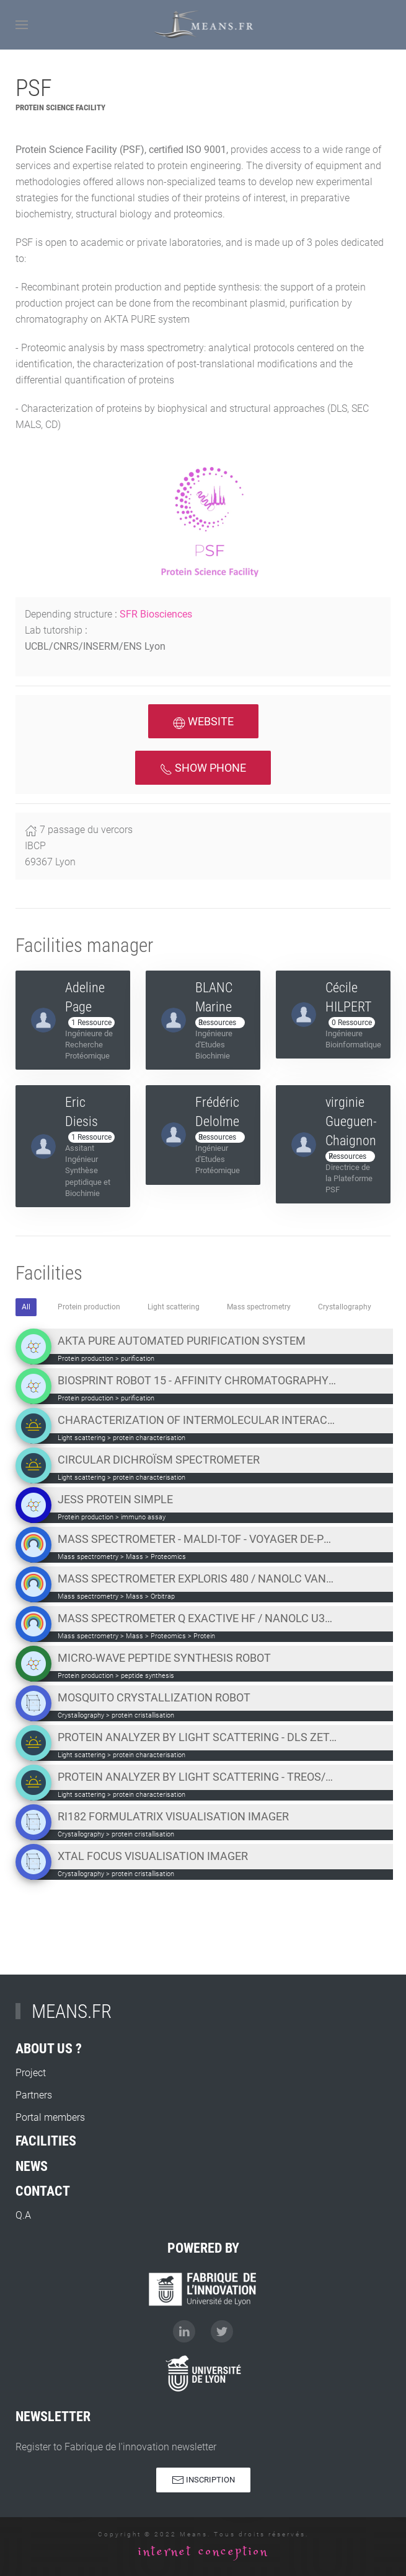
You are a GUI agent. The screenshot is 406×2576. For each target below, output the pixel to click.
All (26, 1307)
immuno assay (143, 1517)
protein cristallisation (143, 1715)
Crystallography (344, 1307)
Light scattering (174, 1307)
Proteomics (168, 1557)
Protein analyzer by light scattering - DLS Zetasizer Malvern (197, 1737)
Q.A (23, 2267)
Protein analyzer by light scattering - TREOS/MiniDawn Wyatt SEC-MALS (197, 1776)
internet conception (203, 2551)
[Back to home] (203, 25)
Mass (134, 1557)
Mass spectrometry (259, 1307)
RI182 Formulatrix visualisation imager (173, 1816)
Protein (204, 1636)
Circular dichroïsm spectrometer (159, 1459)
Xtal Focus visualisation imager (153, 1855)
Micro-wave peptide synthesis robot (164, 1657)
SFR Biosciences (156, 614)
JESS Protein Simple (115, 1499)
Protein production (89, 1307)
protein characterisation (149, 1438)
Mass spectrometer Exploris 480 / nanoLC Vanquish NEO (197, 1578)
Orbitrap (163, 1596)
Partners (33, 2146)
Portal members (50, 2169)
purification (137, 1359)
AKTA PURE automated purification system (182, 1340)
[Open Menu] (21, 25)
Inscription (203, 2488)
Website (203, 721)
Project (30, 2124)
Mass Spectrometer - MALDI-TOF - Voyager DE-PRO (197, 1538)
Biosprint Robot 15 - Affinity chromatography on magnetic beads (197, 1380)
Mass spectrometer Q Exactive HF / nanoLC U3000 (197, 1618)
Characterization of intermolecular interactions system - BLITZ (197, 1419)
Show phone (203, 768)
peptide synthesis (147, 1676)
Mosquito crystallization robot (154, 1697)
